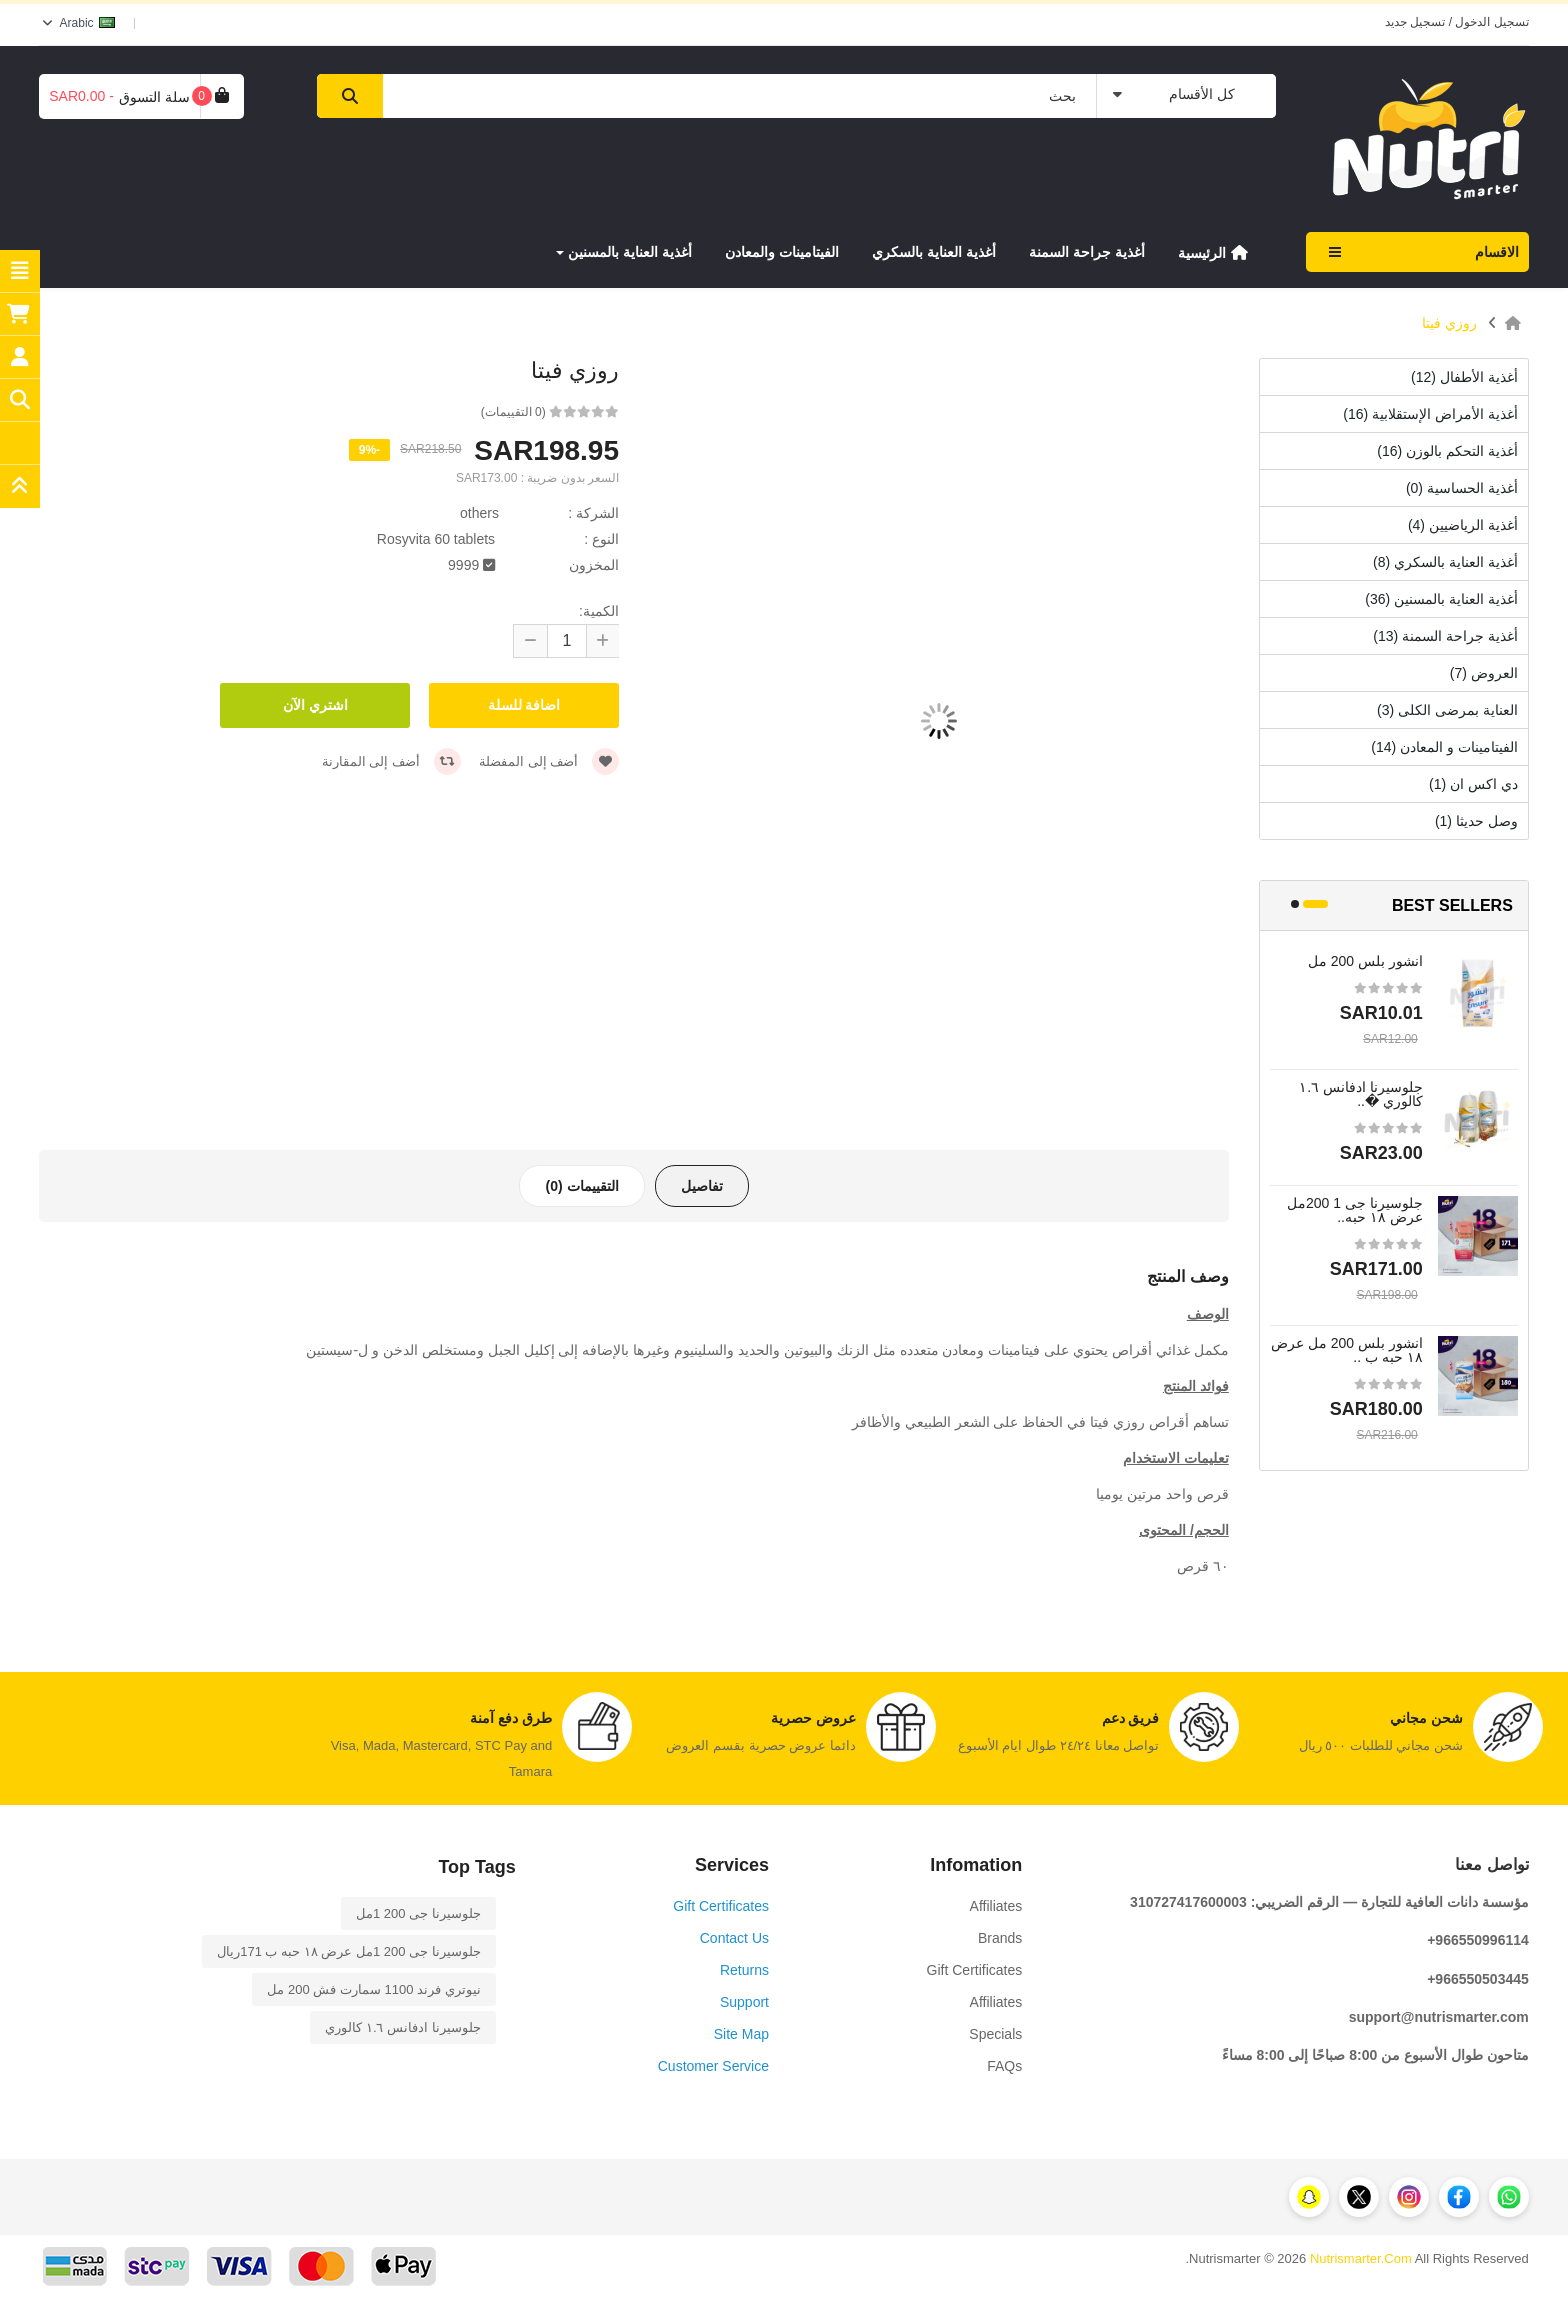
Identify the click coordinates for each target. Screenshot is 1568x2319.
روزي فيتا (1449, 323)
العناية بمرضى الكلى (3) (1447, 710)
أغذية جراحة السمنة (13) (1445, 636)
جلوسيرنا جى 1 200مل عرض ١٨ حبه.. (1355, 1210)
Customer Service (713, 2066)
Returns (744, 1970)
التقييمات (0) (581, 1186)
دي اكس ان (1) (1473, 784)
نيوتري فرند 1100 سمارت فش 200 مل (373, 1989)
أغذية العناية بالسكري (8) (1445, 562)
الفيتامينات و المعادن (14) (1444, 747)
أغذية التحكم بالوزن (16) (1447, 451)
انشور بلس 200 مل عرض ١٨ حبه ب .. (1347, 1350)
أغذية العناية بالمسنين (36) (1441, 599)
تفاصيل (702, 1186)
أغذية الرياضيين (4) (1463, 525)
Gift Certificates (975, 1970)
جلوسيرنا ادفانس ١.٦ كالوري (402, 2027)
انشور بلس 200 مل (1365, 961)
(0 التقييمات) (513, 412)
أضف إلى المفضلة (549, 761)
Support (744, 2002)
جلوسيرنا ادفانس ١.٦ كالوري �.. (1361, 1094)
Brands (1000, 1938)
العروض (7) (1484, 673)
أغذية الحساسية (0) (1462, 488)
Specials (995, 2034)
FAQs (1004, 2066)
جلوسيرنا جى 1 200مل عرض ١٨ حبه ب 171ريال (349, 1951)
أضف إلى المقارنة (391, 761)
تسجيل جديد (1415, 22)
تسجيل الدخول (1491, 22)
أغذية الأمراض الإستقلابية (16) (1430, 414)
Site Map (741, 2034)
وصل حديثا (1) (1476, 821)
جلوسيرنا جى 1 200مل (418, 1913)
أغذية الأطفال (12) (1464, 377)
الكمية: (599, 611)
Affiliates (996, 1906)
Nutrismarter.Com (1361, 2258)
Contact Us (734, 1938)
